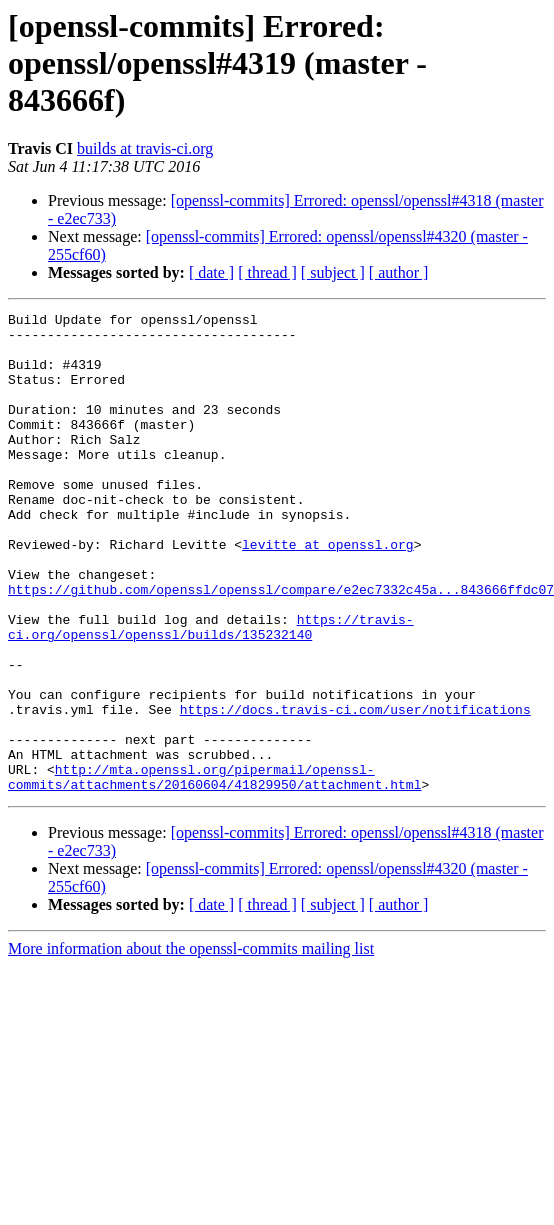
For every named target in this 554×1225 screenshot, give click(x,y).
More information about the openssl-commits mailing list (191, 1044)
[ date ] (211, 272)
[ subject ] (333, 272)
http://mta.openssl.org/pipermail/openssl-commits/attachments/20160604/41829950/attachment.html (214, 871)
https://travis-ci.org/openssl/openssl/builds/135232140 (211, 691)
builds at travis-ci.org (145, 148)
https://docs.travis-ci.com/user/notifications (355, 790)
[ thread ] (267, 272)
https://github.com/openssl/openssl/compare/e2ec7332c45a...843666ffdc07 (281, 646)
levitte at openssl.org (328, 592)
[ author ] (399, 272)
